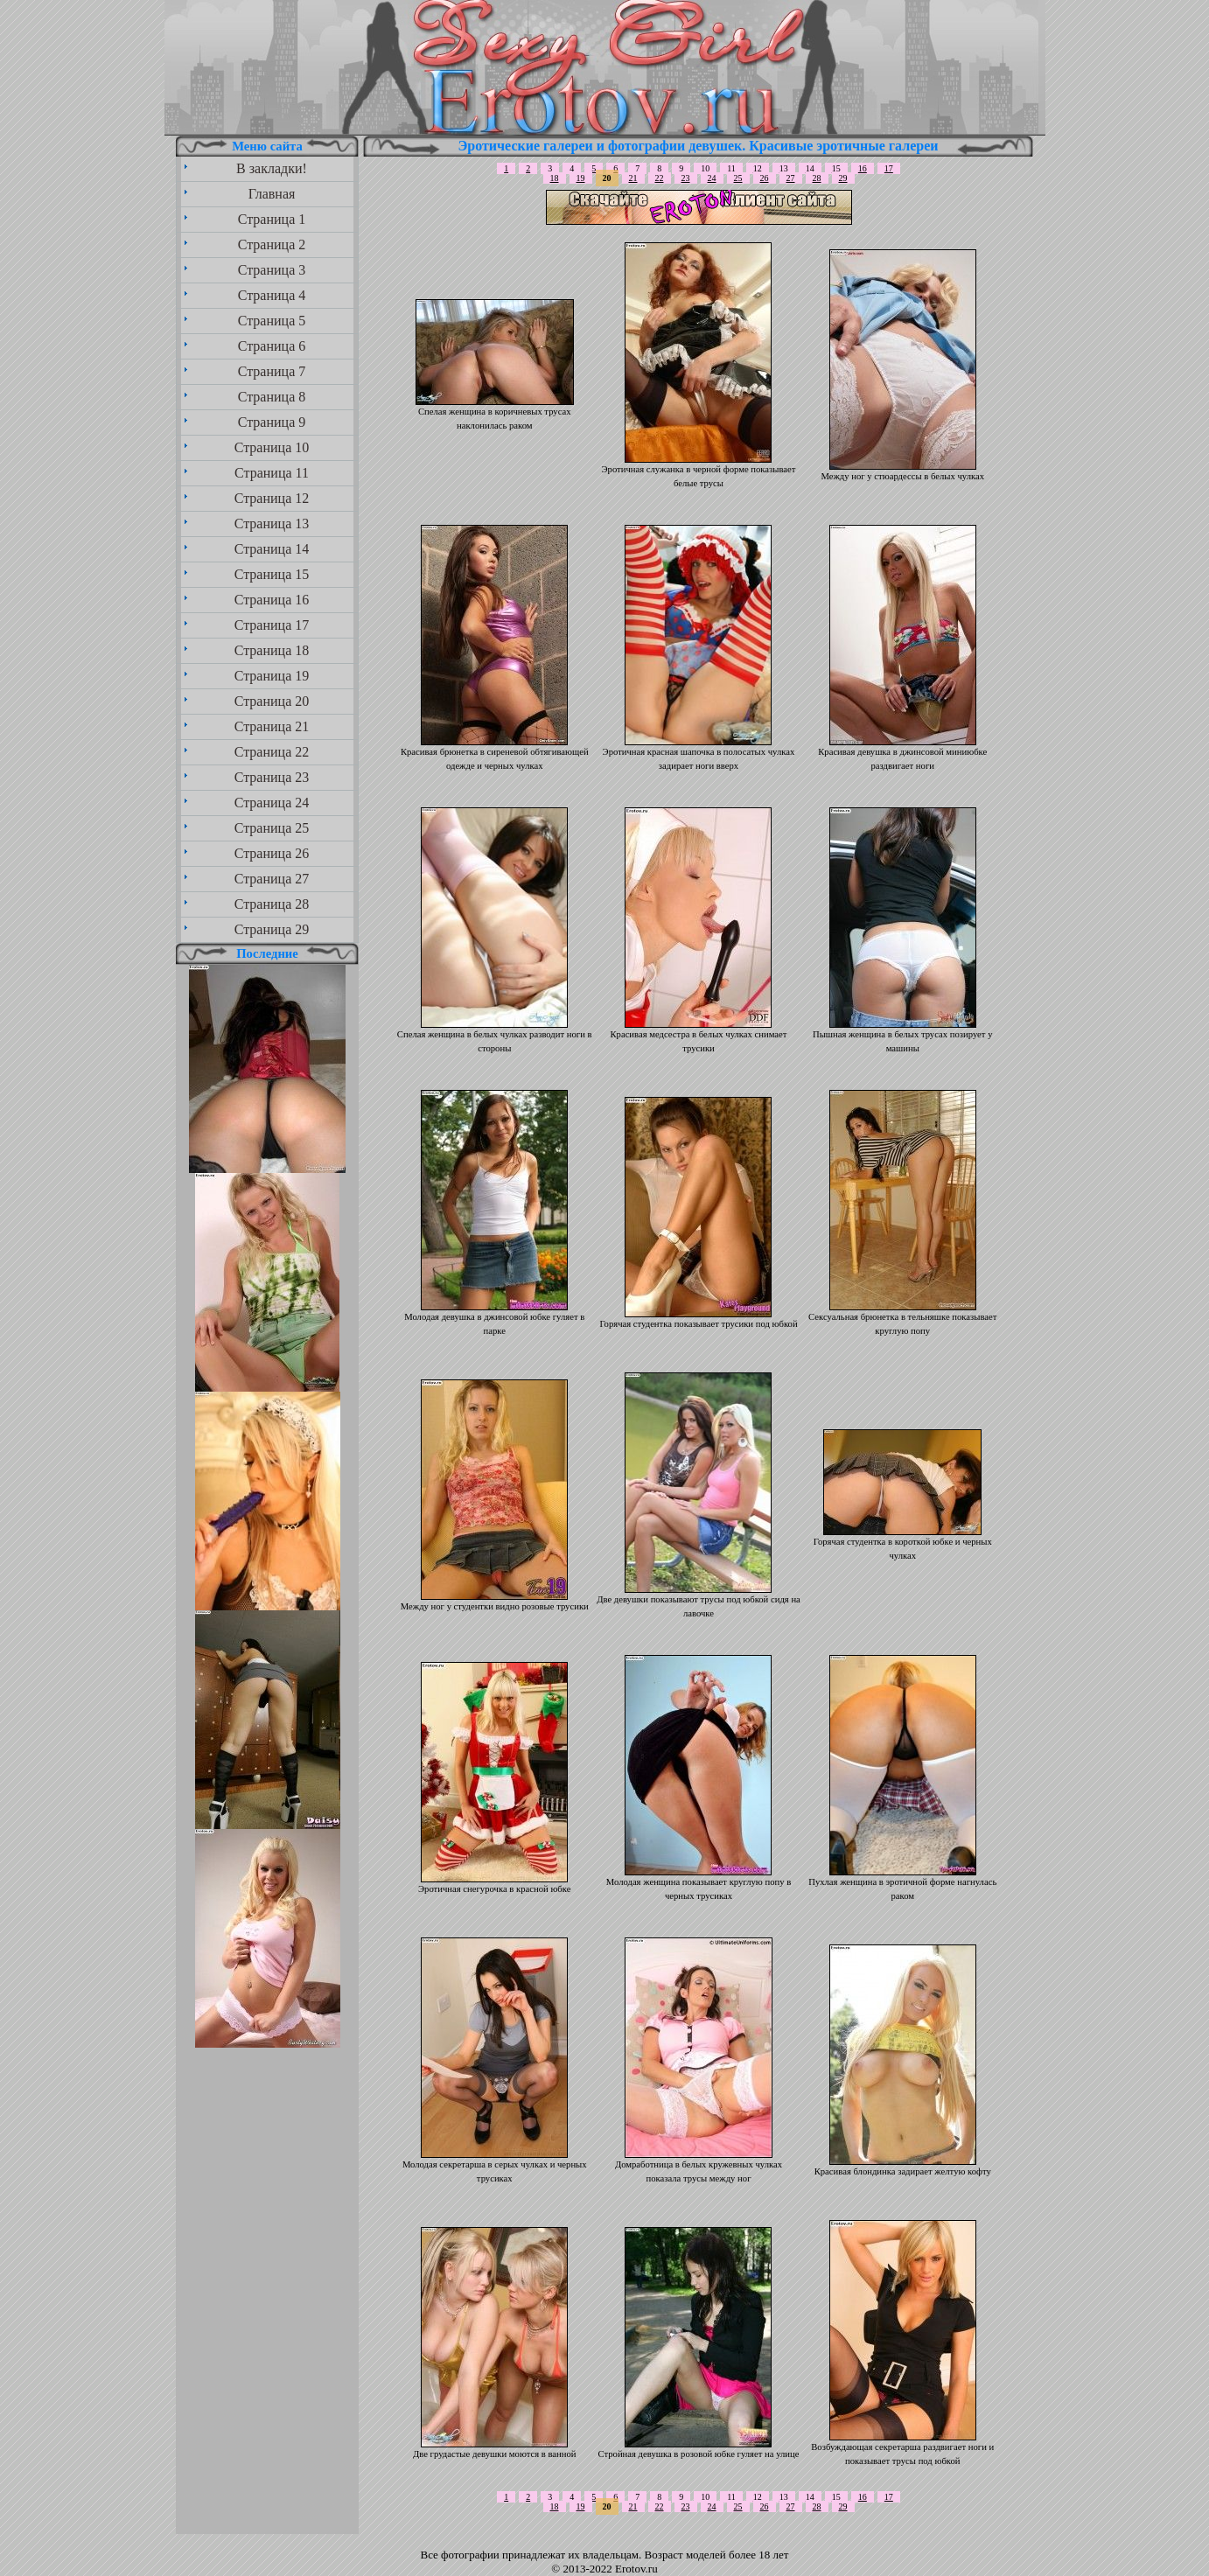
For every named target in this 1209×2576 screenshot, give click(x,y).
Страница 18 (272, 650)
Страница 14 (272, 548)
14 (810, 168)
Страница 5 (272, 320)
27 (790, 178)
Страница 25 (272, 827)
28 (817, 178)
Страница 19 (272, 675)
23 (685, 178)
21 (633, 178)
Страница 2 (272, 244)
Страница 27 (272, 878)
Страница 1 (272, 219)
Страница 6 (272, 346)
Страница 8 (272, 396)
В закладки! (271, 168)
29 (843, 178)
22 (659, 178)
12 (757, 168)
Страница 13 (272, 523)
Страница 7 (272, 371)
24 (712, 178)
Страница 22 (272, 751)
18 (554, 178)
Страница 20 (272, 701)
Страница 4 (272, 295)
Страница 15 (272, 574)
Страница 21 (272, 726)
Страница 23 (272, 777)
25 (738, 178)
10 (705, 168)
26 (764, 178)
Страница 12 (272, 498)
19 (581, 178)
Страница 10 (272, 447)
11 (731, 168)
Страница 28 (272, 904)
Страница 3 (272, 269)
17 (888, 168)
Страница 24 (272, 802)
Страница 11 (271, 472)
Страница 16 (272, 599)
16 (862, 168)
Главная (272, 193)
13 (783, 168)
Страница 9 (272, 422)
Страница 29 (272, 929)
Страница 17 (272, 625)
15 (836, 168)
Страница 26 (272, 853)
